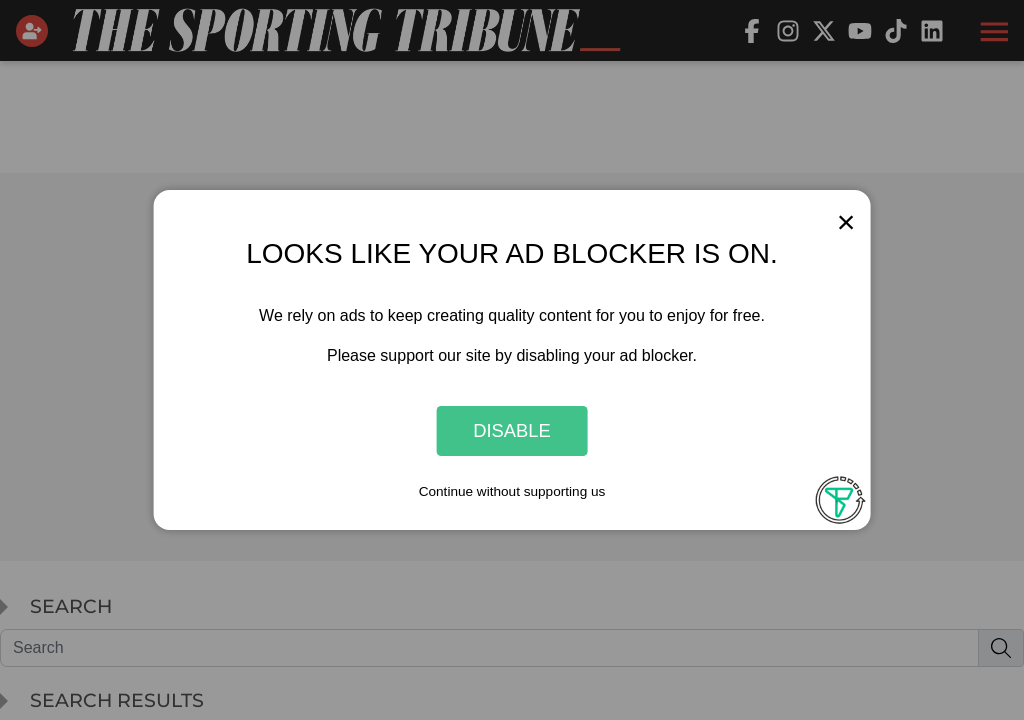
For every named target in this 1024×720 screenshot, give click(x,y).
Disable (512, 430)
